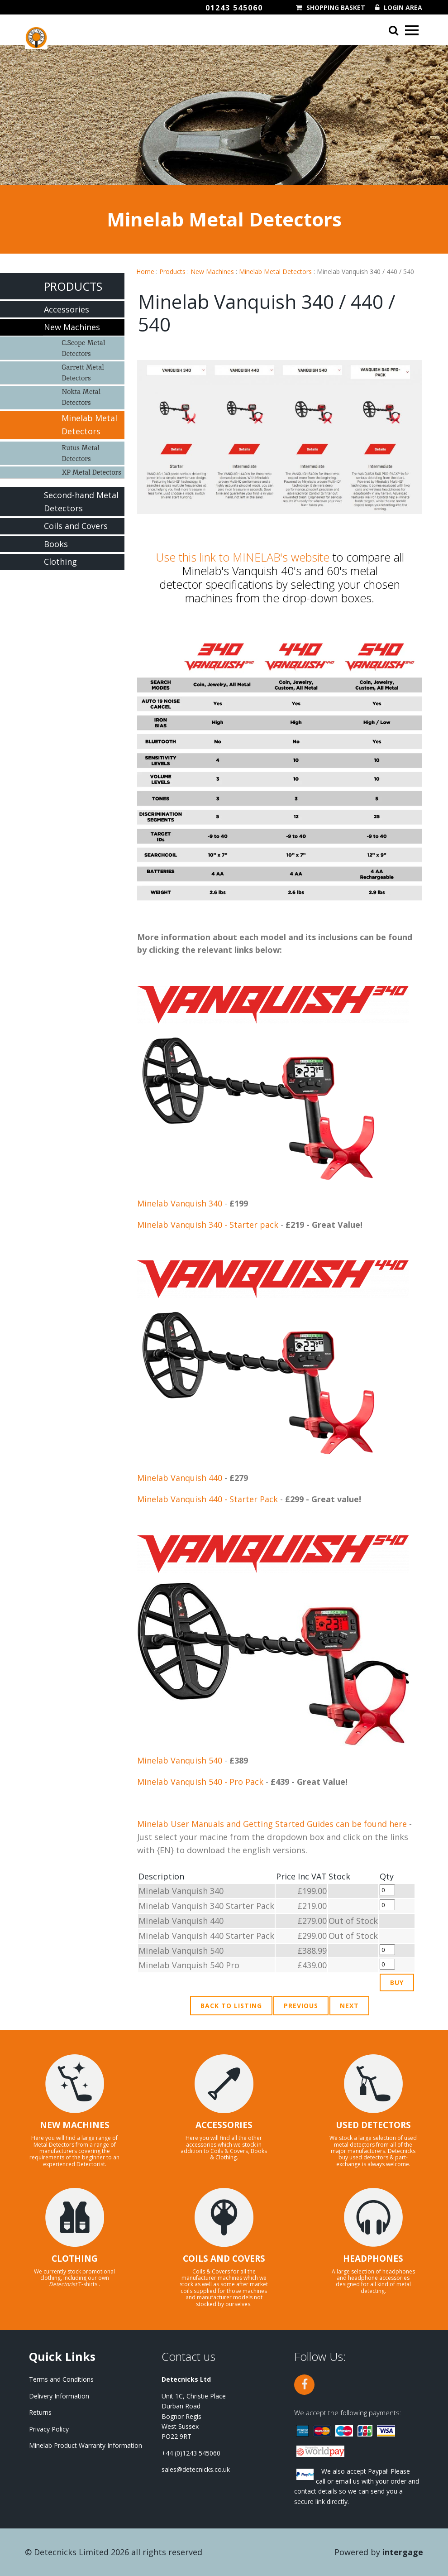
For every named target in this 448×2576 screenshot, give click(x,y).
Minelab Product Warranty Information (85, 2445)
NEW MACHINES (75, 2125)
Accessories (66, 309)
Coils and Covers (76, 525)
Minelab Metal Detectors (275, 271)
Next (349, 2005)
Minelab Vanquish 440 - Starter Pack (207, 1499)
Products (172, 271)
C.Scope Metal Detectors (83, 348)
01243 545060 (234, 8)
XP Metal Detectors (91, 472)
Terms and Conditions (61, 2379)
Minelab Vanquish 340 (179, 1203)
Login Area (403, 8)
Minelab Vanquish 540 (179, 1760)
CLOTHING (75, 2258)
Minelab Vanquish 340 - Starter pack (207, 1224)
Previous (301, 2005)
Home (145, 271)
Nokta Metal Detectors (81, 397)
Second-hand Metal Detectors (81, 502)
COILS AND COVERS (224, 2258)
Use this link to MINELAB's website (242, 557)
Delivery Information (59, 2396)
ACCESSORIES (224, 2125)
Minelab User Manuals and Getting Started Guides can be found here (272, 1823)
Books (56, 543)
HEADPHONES (373, 2258)
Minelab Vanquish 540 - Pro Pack (200, 1781)
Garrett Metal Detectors (83, 372)
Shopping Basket (335, 8)
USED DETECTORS (373, 2125)
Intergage (402, 2552)
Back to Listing (231, 2005)
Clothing (60, 561)
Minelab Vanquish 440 (179, 1477)
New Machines (212, 271)
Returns (40, 2412)
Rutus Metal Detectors (81, 453)
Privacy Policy (49, 2429)
